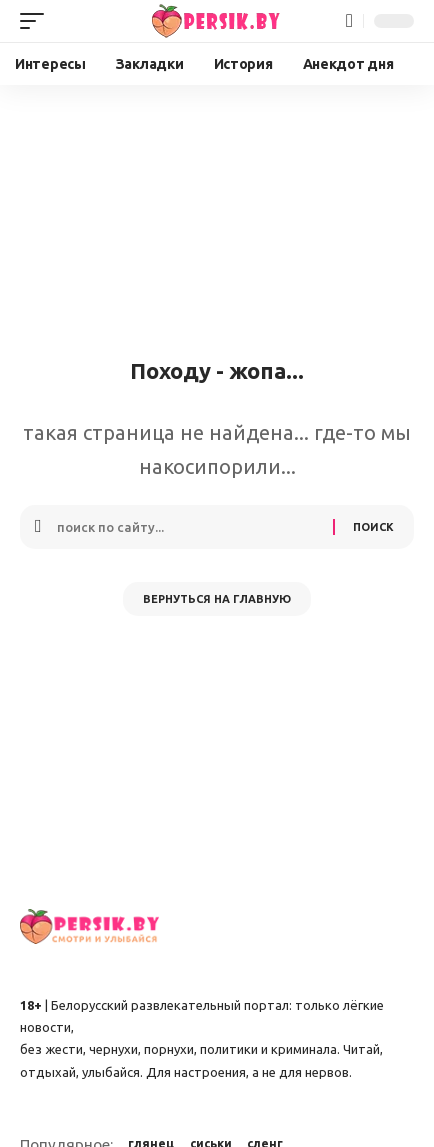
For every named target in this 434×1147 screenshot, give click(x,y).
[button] (37, 21)
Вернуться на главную (217, 599)
